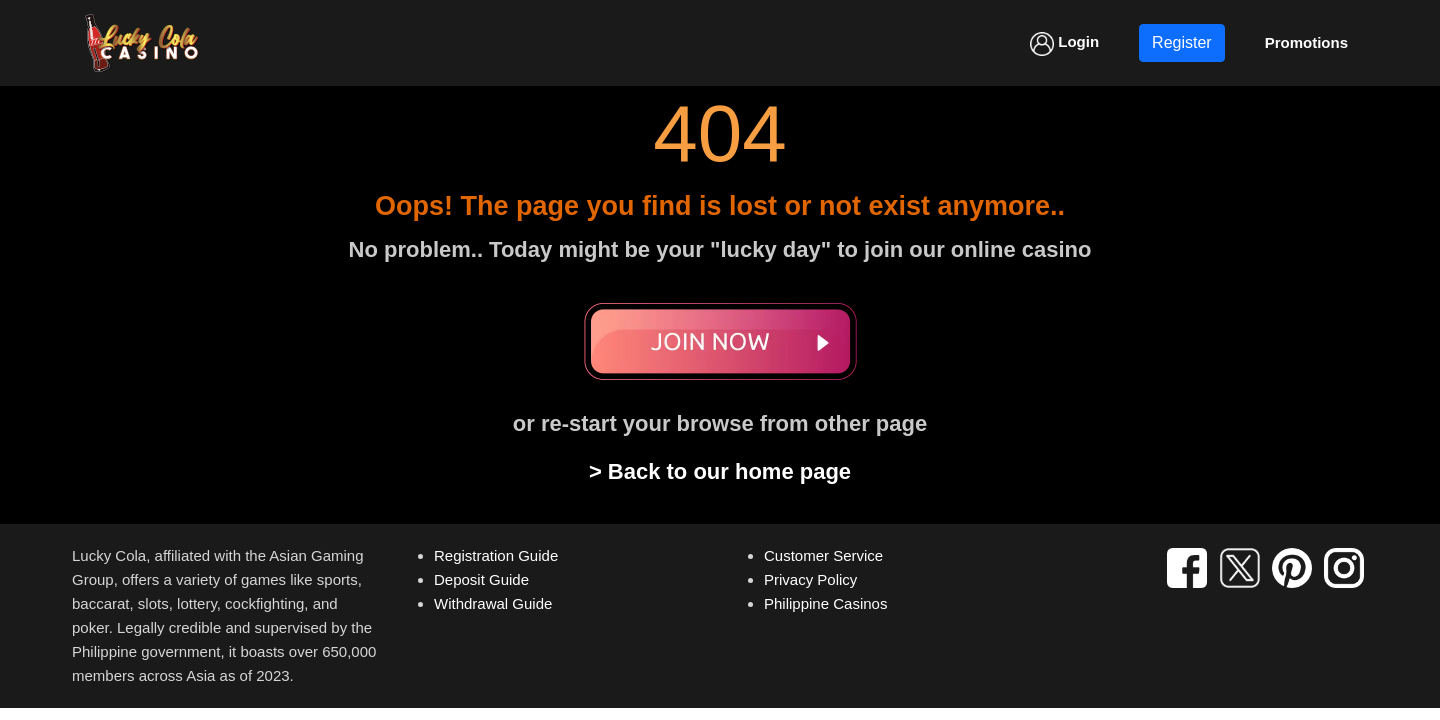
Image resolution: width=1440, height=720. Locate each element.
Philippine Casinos (825, 603)
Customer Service (823, 555)
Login (1064, 44)
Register (1182, 42)
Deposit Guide (481, 579)
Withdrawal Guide (493, 603)
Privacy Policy (810, 579)
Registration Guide (496, 555)
